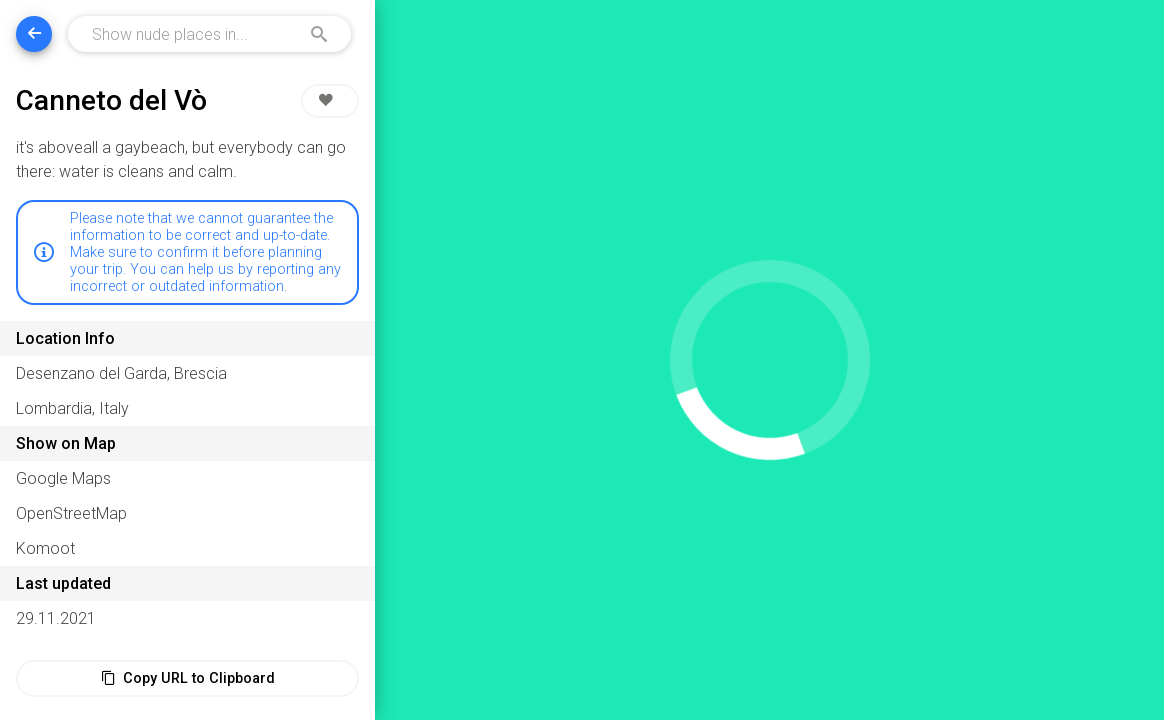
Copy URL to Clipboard (188, 678)
